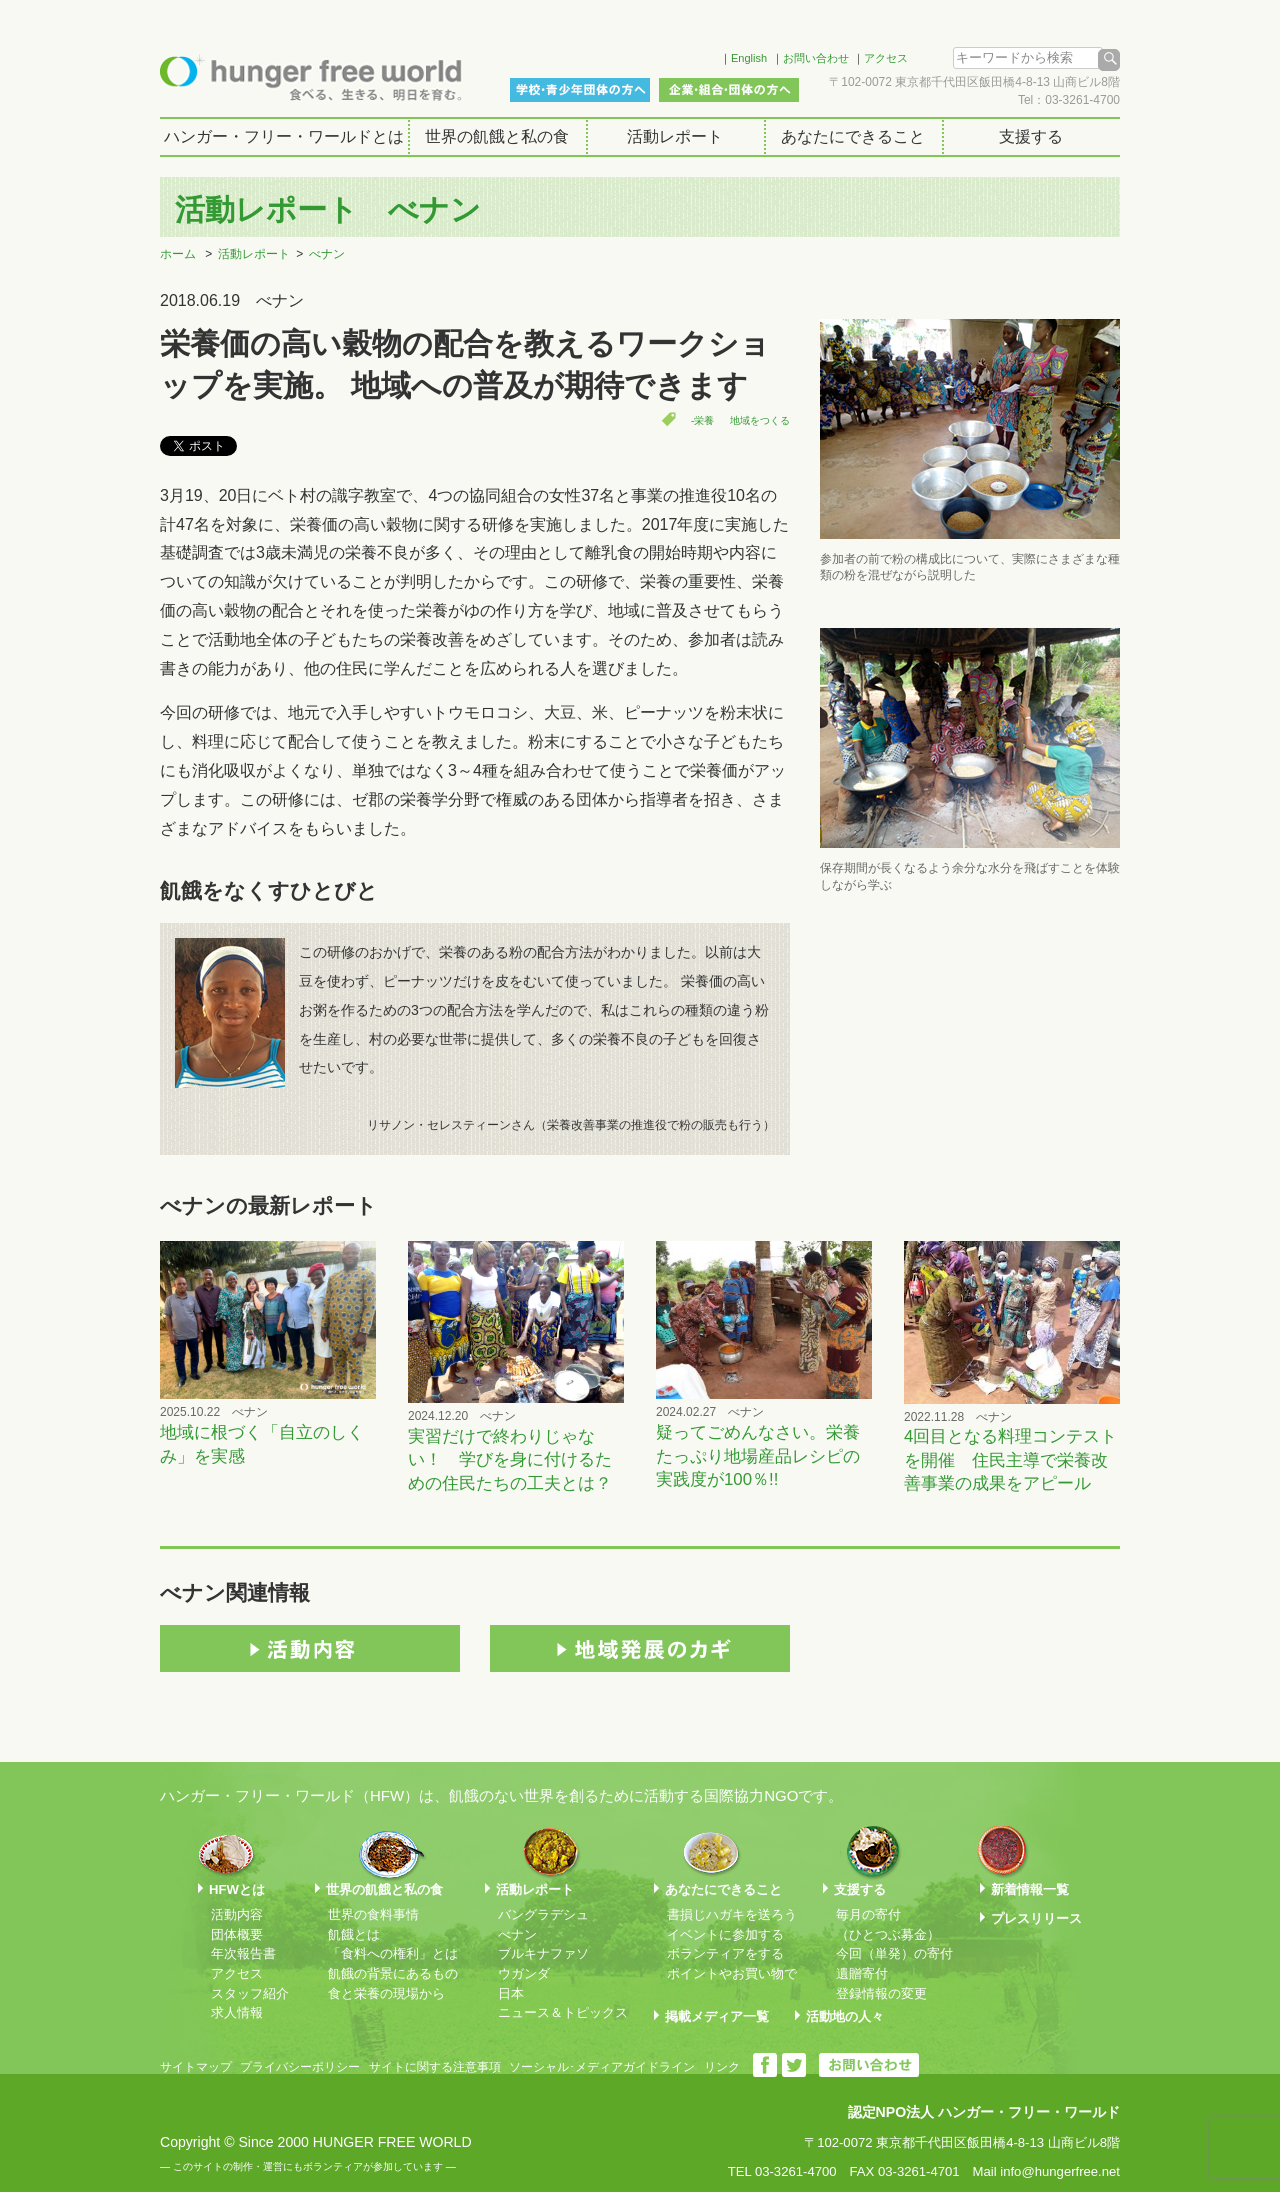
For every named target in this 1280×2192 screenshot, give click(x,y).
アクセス (886, 58)
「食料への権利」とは (393, 1953)
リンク (722, 2067)
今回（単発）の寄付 (894, 1953)
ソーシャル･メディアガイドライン (602, 2067)
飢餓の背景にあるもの (393, 1973)
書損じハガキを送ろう (732, 1914)
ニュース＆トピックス (563, 2012)
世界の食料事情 (373, 1914)
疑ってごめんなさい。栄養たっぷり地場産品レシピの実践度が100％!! (758, 1456)
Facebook (679, 55)
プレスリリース (1036, 1918)
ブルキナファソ (543, 1953)
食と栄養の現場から (386, 1993)
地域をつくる (760, 420)
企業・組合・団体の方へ (729, 90)
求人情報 (237, 2012)
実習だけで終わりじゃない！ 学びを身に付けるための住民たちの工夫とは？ (510, 1460)
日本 (511, 1993)
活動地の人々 (845, 2016)
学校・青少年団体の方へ (580, 90)
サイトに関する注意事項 (435, 2067)
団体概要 (237, 1934)
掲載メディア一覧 (717, 2016)
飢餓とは (354, 1934)
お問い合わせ (816, 58)
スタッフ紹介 (250, 1993)
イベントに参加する (725, 1934)
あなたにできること (853, 136)
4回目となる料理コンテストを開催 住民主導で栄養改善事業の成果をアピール (1010, 1460)
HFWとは (237, 1889)
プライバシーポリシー (300, 2067)
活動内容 (237, 1914)
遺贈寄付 (862, 1973)
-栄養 (702, 420)
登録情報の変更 (881, 1993)
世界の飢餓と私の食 (497, 136)
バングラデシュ (543, 1914)
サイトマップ (196, 2067)
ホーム (178, 254)
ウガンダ (524, 1973)
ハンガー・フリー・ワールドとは (284, 136)
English (749, 58)
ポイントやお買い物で (732, 1973)
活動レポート (675, 136)
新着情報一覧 (1030, 1889)
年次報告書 (243, 1953)
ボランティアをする (725, 1953)
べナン (327, 254)
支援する (1031, 136)
